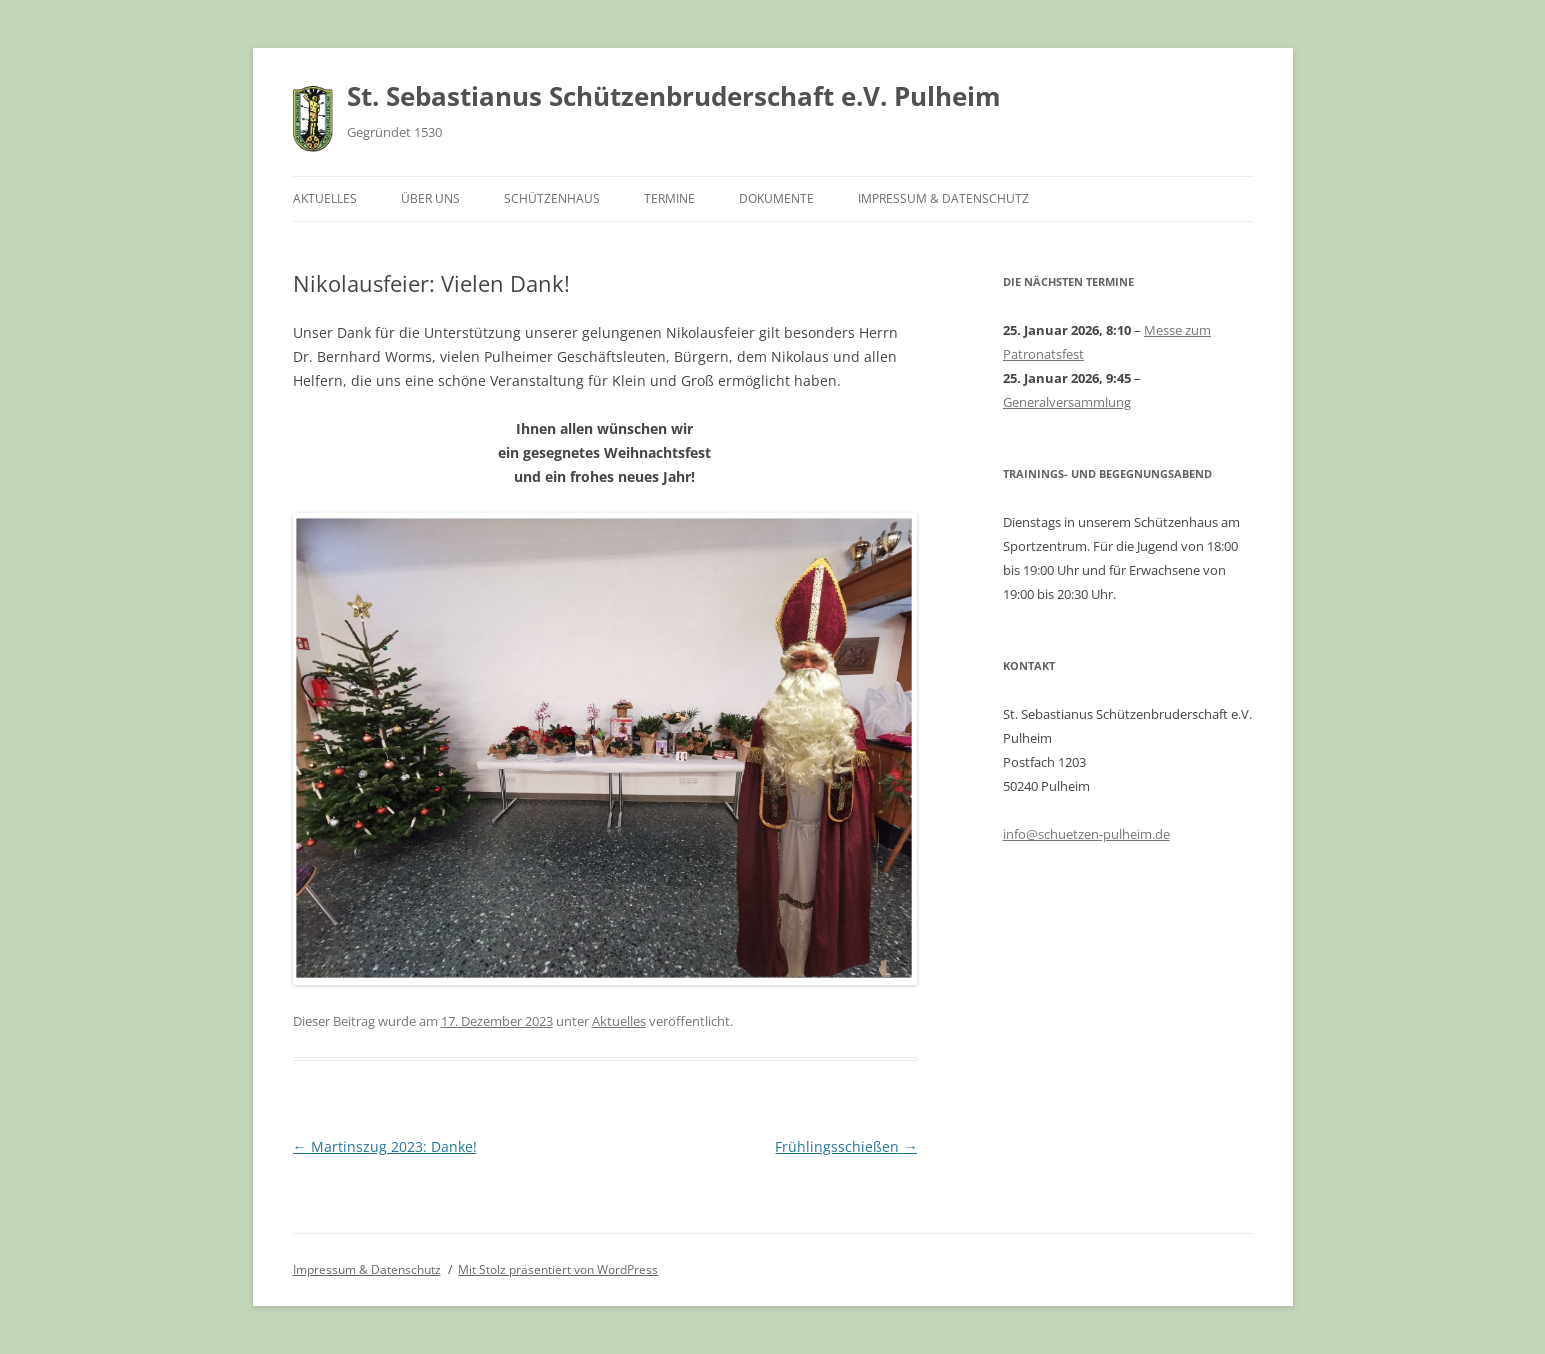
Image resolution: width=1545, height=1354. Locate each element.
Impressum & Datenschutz (943, 198)
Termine (669, 198)
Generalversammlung (1067, 402)
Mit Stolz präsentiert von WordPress (558, 1269)
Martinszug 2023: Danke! (385, 1146)
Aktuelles (325, 198)
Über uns (430, 198)
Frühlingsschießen (846, 1146)
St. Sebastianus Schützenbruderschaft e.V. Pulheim (674, 96)
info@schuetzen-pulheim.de (1086, 834)
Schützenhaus (552, 198)
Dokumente (776, 198)
